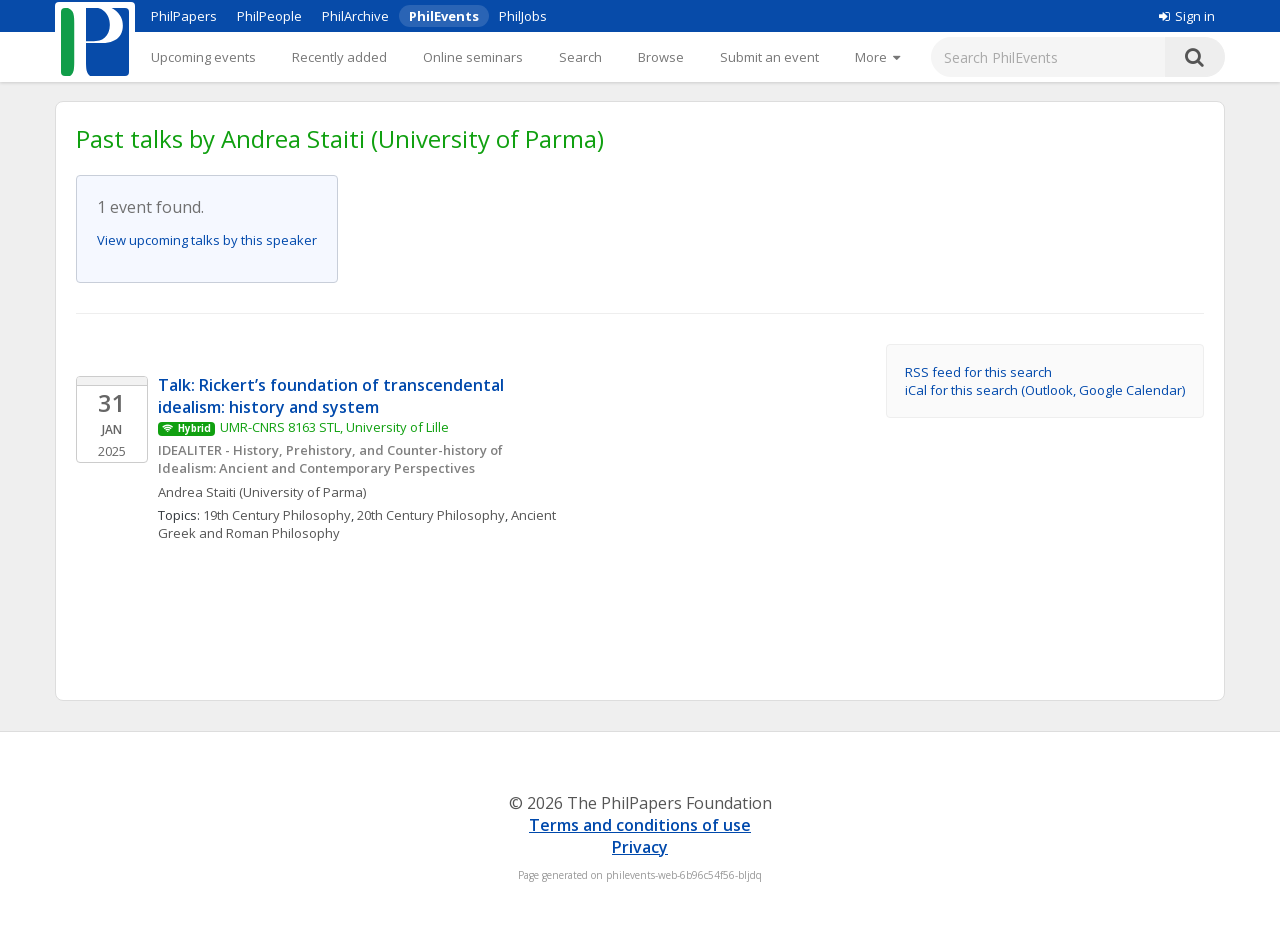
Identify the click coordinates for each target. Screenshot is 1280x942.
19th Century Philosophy (277, 515)
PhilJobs (523, 16)
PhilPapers (184, 16)
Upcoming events (203, 57)
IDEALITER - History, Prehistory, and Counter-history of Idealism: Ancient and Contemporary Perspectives (332, 459)
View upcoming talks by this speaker (207, 240)
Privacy (640, 847)
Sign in (1187, 16)
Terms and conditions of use (640, 825)
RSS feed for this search (978, 372)
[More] (877, 57)
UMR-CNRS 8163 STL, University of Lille (334, 427)
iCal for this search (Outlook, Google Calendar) (1045, 390)
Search (580, 57)
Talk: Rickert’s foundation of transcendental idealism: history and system (333, 396)
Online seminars (473, 57)
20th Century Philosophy (431, 515)
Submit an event (769, 57)
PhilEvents (444, 16)
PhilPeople (269, 16)
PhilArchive (355, 16)
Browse (661, 57)
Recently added (339, 57)
